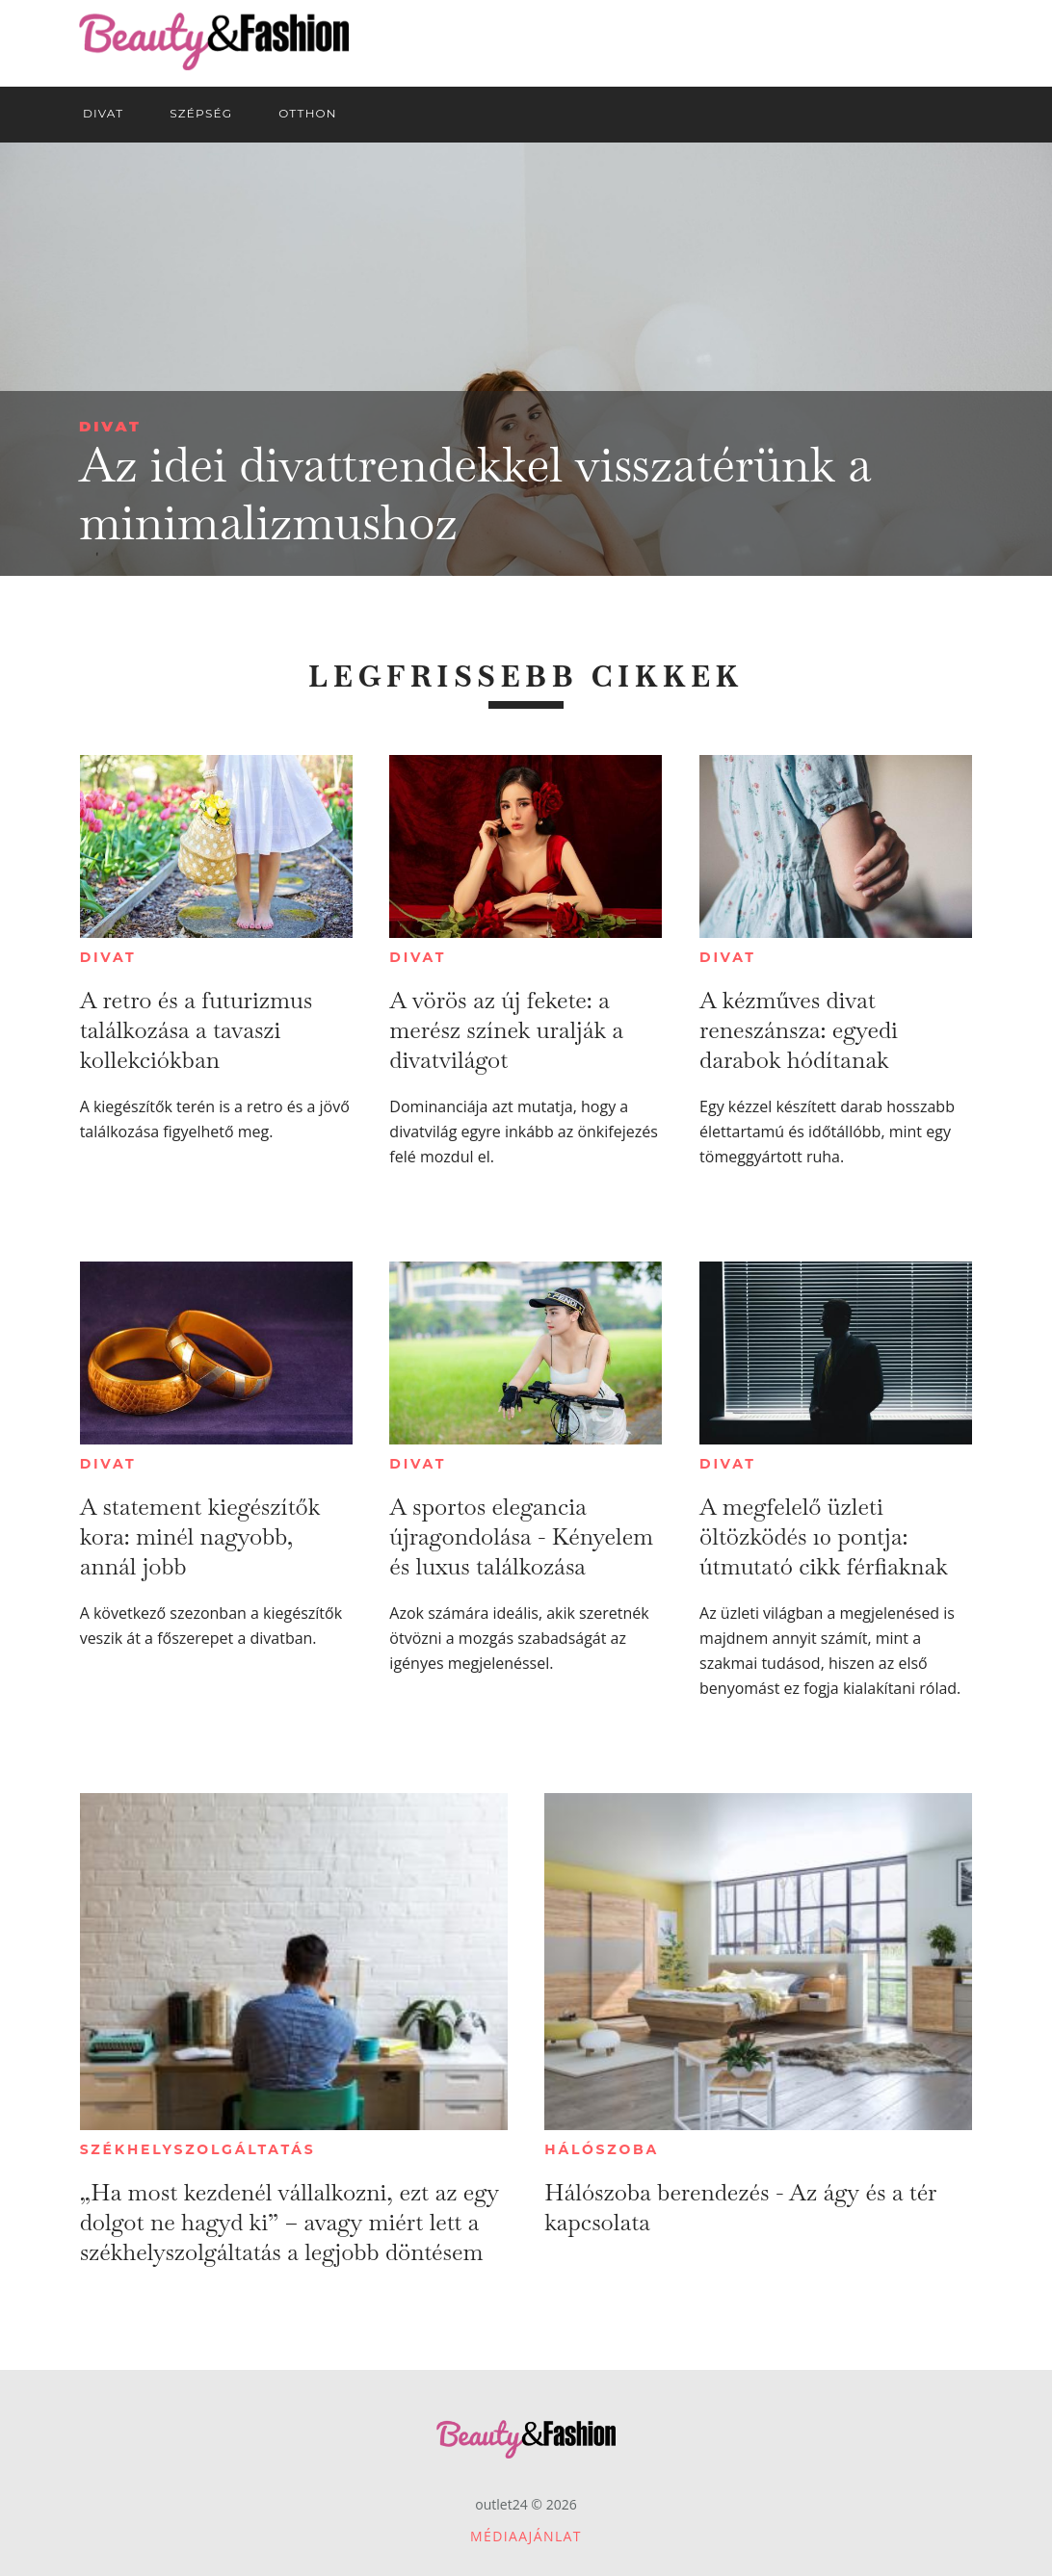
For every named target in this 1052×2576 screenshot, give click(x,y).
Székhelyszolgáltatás (198, 2149)
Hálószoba (601, 2149)
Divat (110, 426)
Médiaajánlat (526, 2536)
